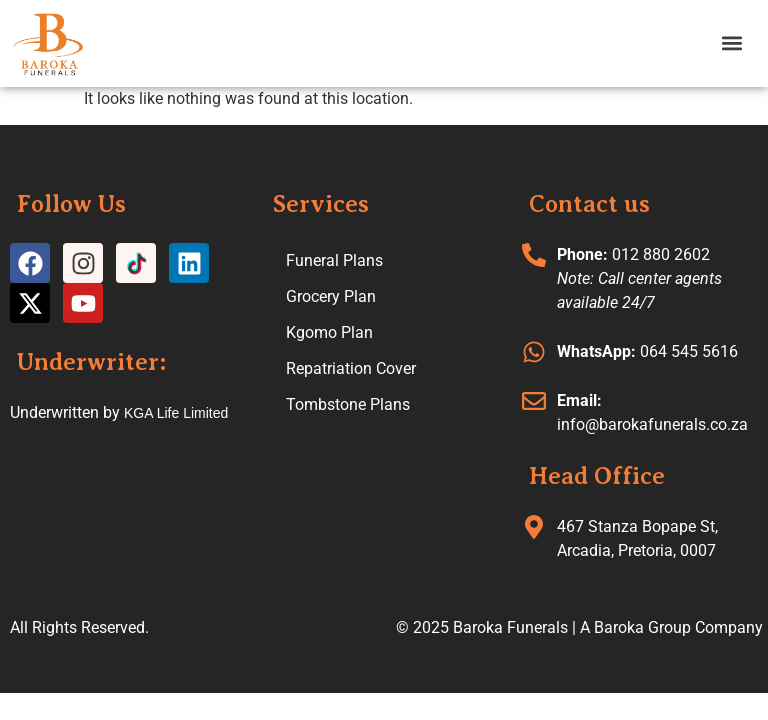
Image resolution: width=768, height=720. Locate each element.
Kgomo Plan (329, 332)
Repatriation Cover (351, 368)
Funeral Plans (334, 260)
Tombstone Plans (348, 404)
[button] (731, 43)
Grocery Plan (331, 296)
